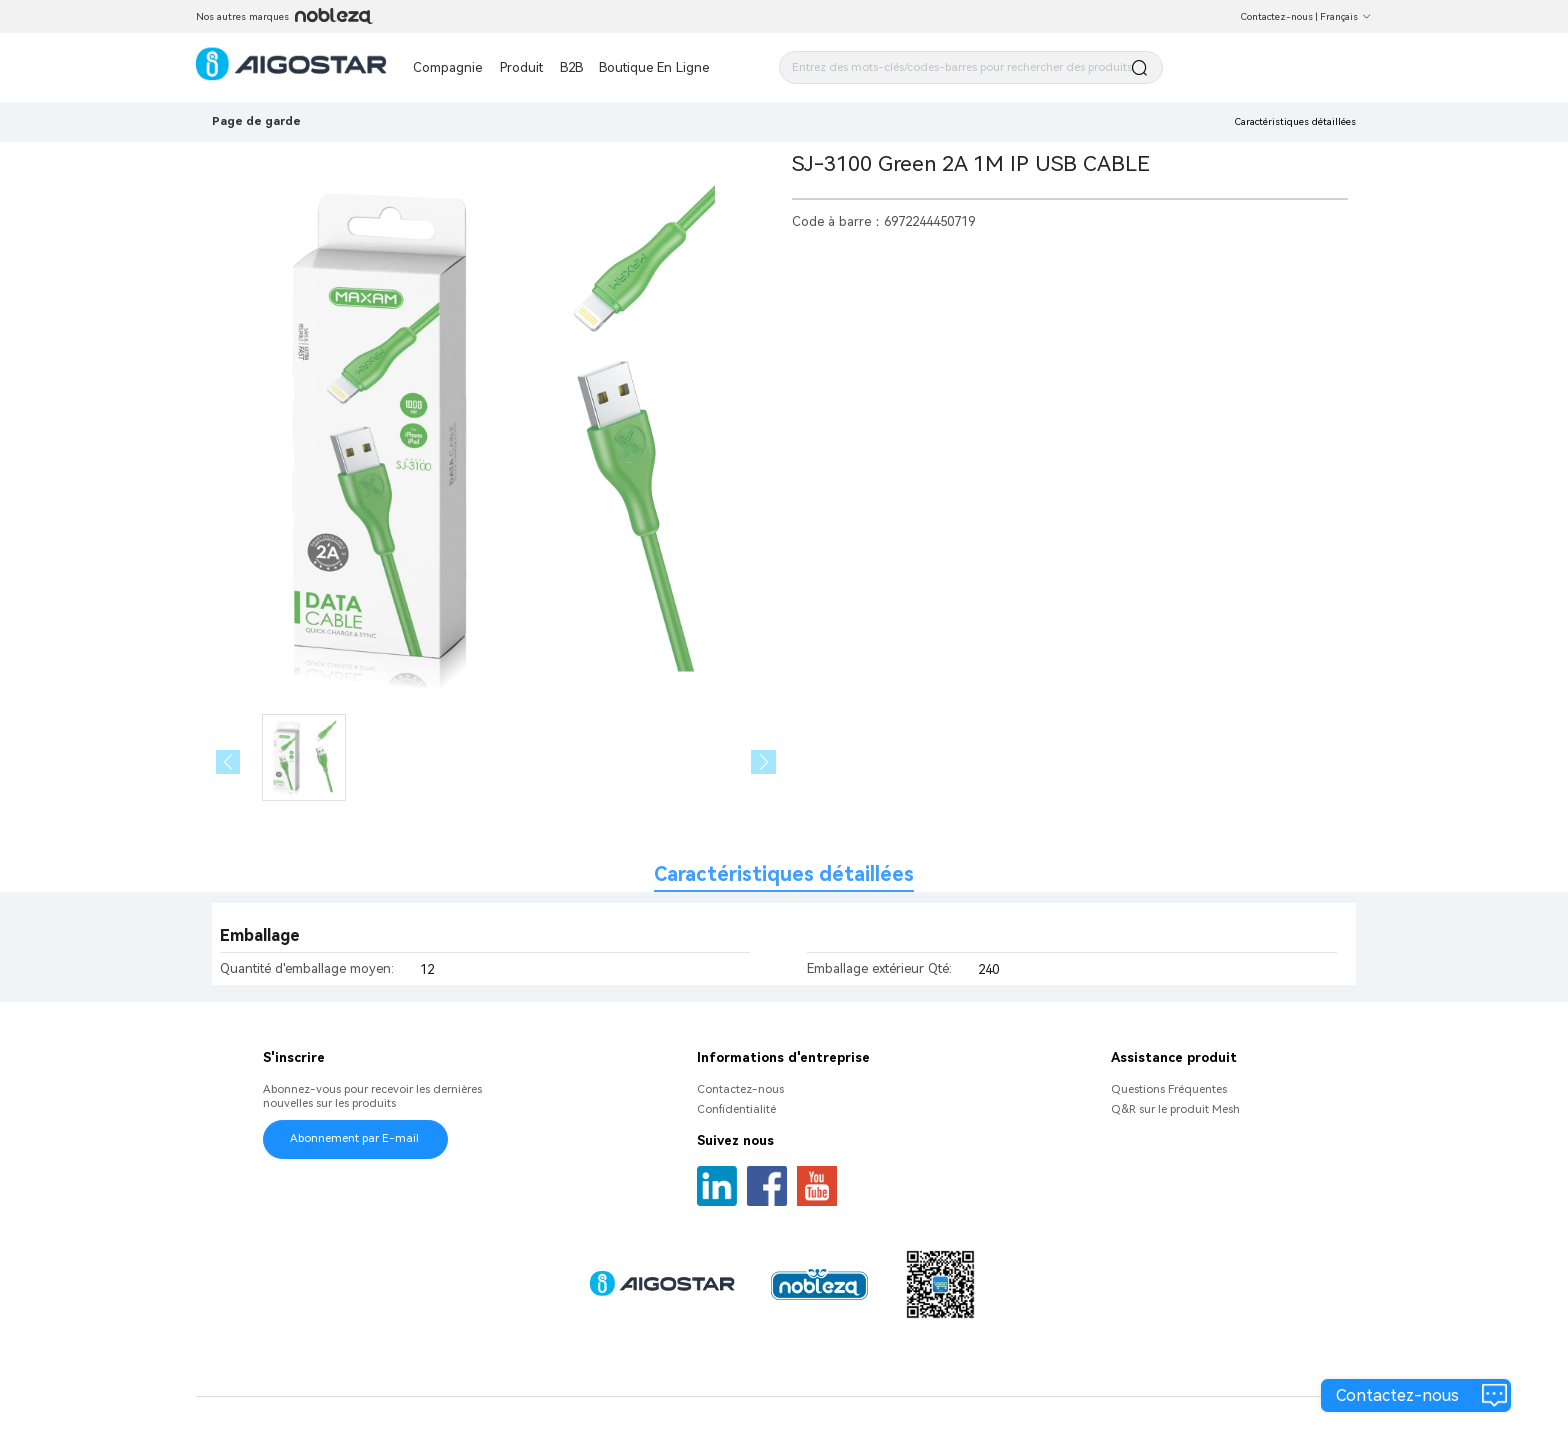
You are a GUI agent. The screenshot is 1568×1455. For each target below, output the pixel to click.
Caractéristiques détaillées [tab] (784, 874)
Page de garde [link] (256, 121)
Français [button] (1346, 16)
